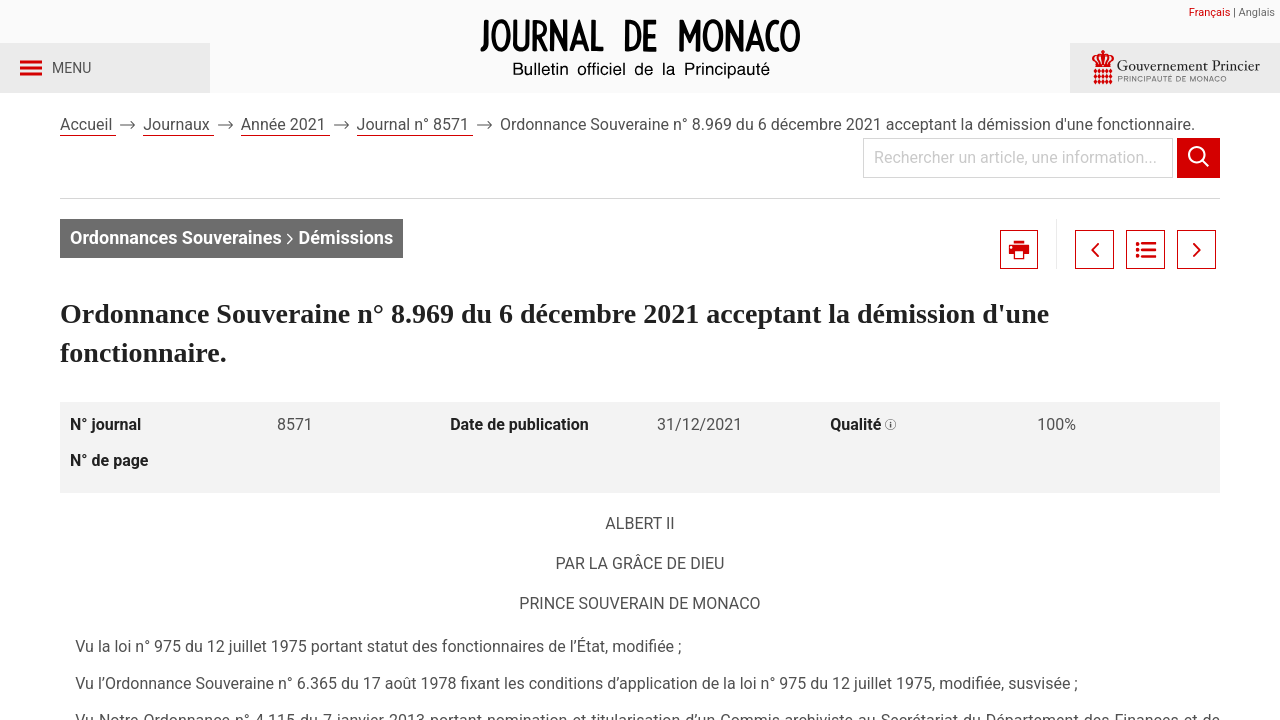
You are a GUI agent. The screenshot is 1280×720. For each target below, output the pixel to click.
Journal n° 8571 (415, 158)
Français (1210, 12)
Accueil (88, 158)
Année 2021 (285, 158)
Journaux (178, 158)
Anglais (1257, 12)
